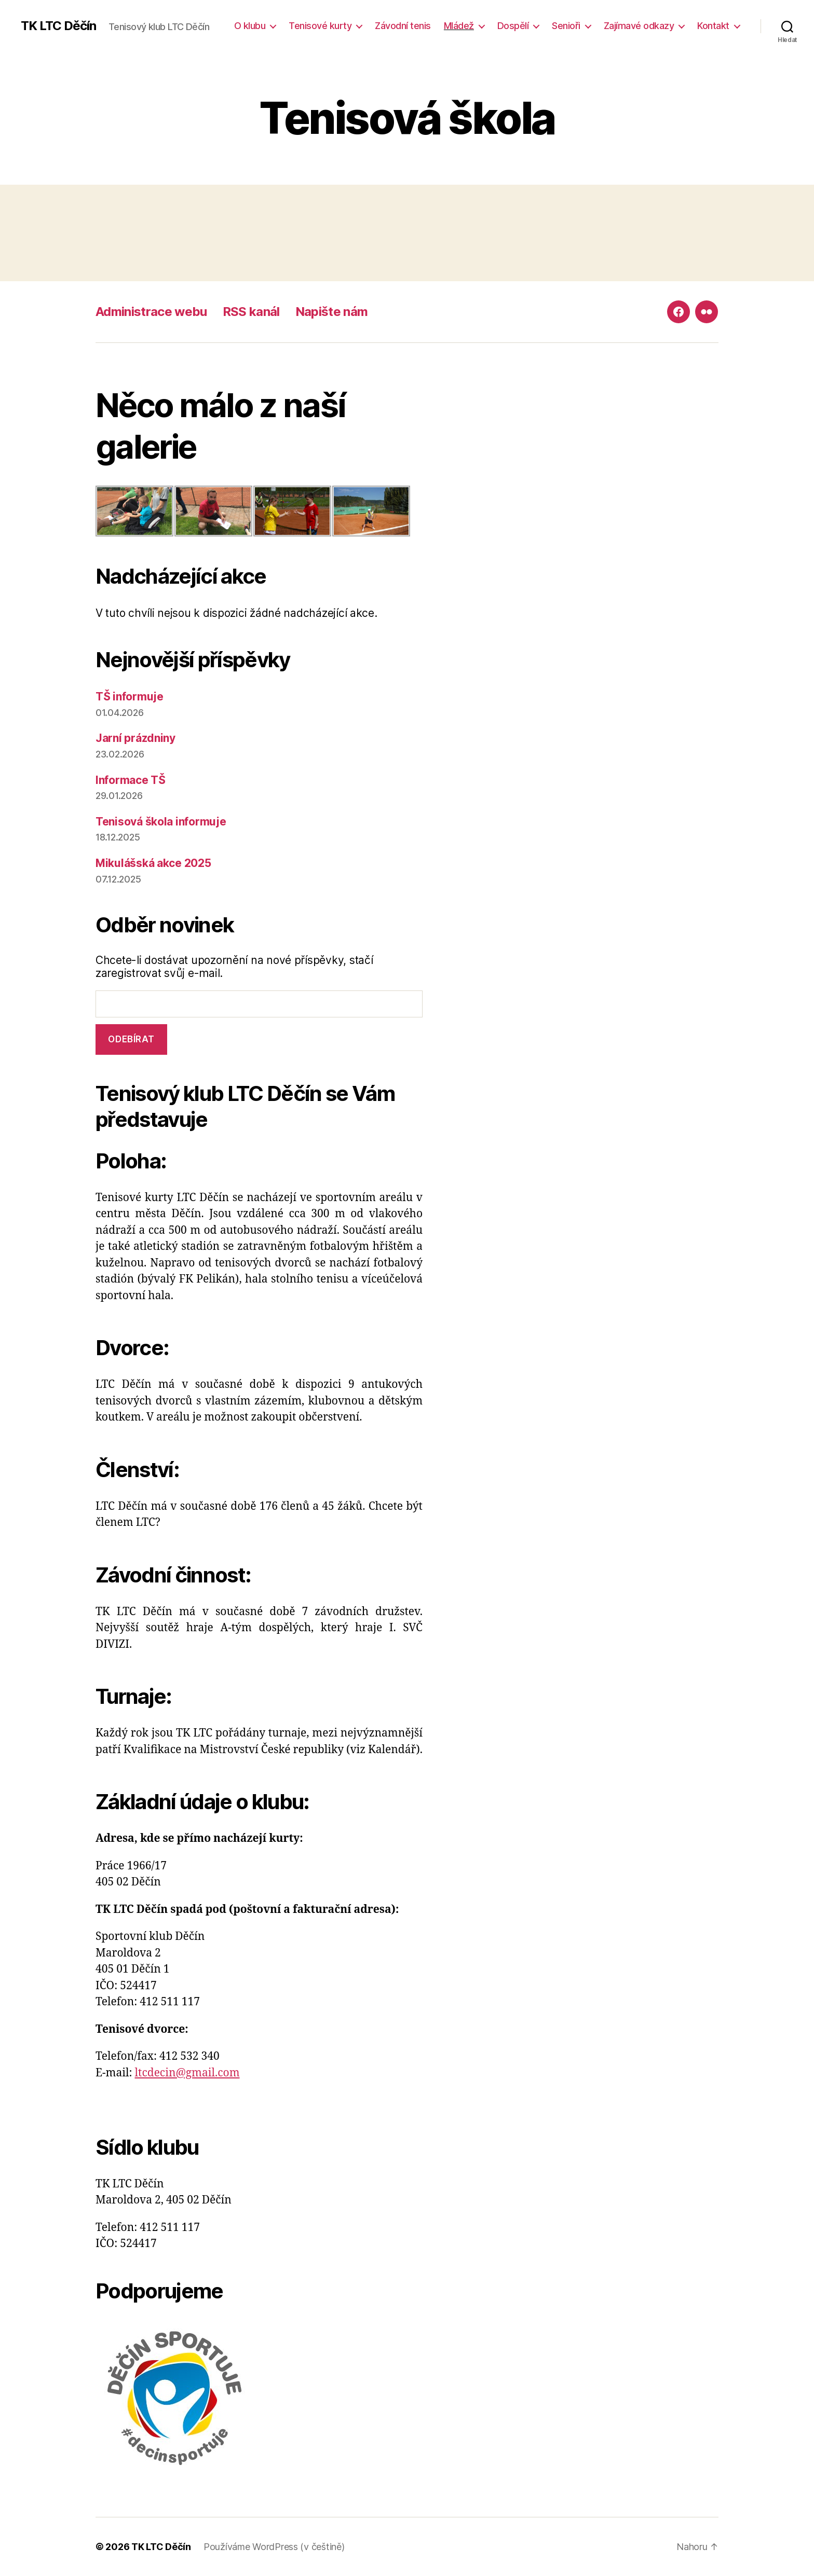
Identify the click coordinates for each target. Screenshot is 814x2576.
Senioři (566, 25)
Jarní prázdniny (135, 738)
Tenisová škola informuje (161, 821)
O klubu (250, 25)
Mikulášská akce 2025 (153, 863)
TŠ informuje (130, 696)
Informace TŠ (131, 780)
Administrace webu (151, 311)
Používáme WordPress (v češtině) (274, 2546)
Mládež (459, 25)
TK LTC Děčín (58, 26)
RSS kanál (251, 311)
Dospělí (513, 25)
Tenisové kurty (320, 25)
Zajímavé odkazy (639, 25)
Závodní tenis (403, 25)
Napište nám (331, 311)
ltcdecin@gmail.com (187, 2073)
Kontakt (713, 25)
